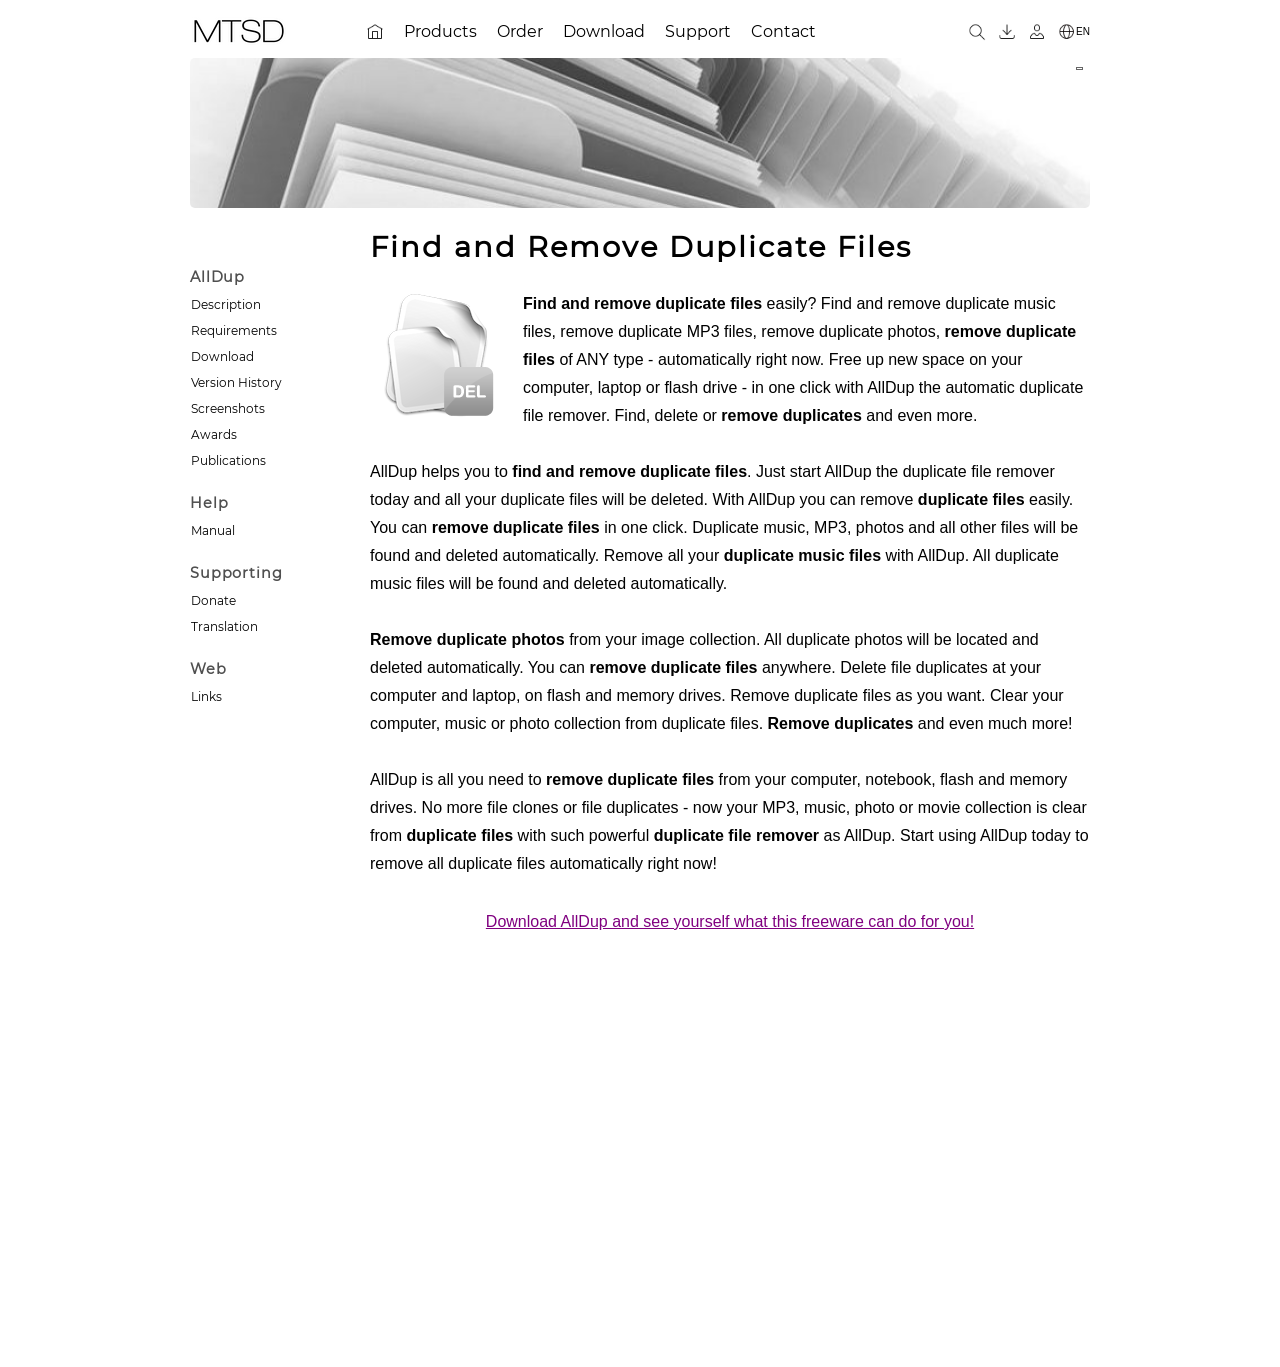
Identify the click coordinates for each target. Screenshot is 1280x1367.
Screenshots (228, 408)
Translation (224, 626)
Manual (213, 530)
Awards (214, 434)
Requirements (234, 330)
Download (222, 356)
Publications (228, 460)
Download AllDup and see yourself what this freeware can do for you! (730, 921)
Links (206, 696)
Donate (213, 600)
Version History (236, 382)
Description (226, 304)
